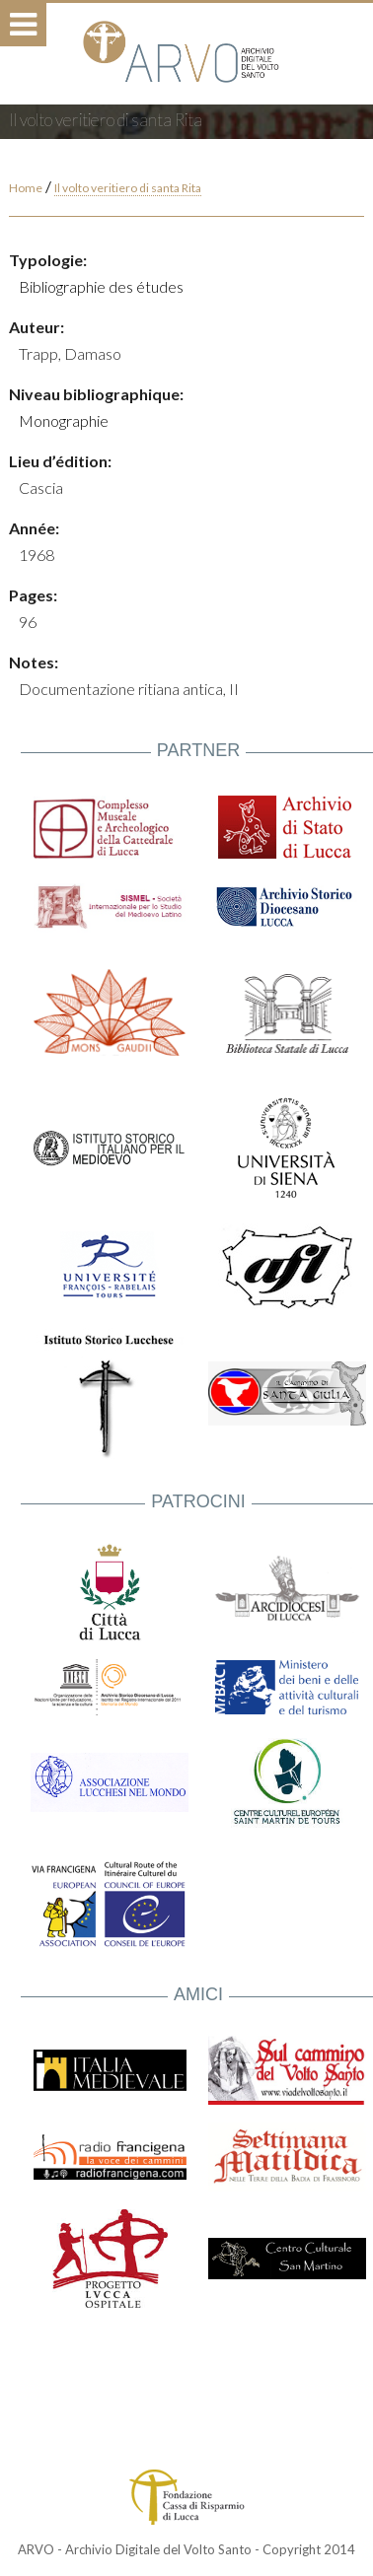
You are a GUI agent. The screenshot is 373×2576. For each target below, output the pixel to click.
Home (25, 187)
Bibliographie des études (101, 286)
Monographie (64, 420)
